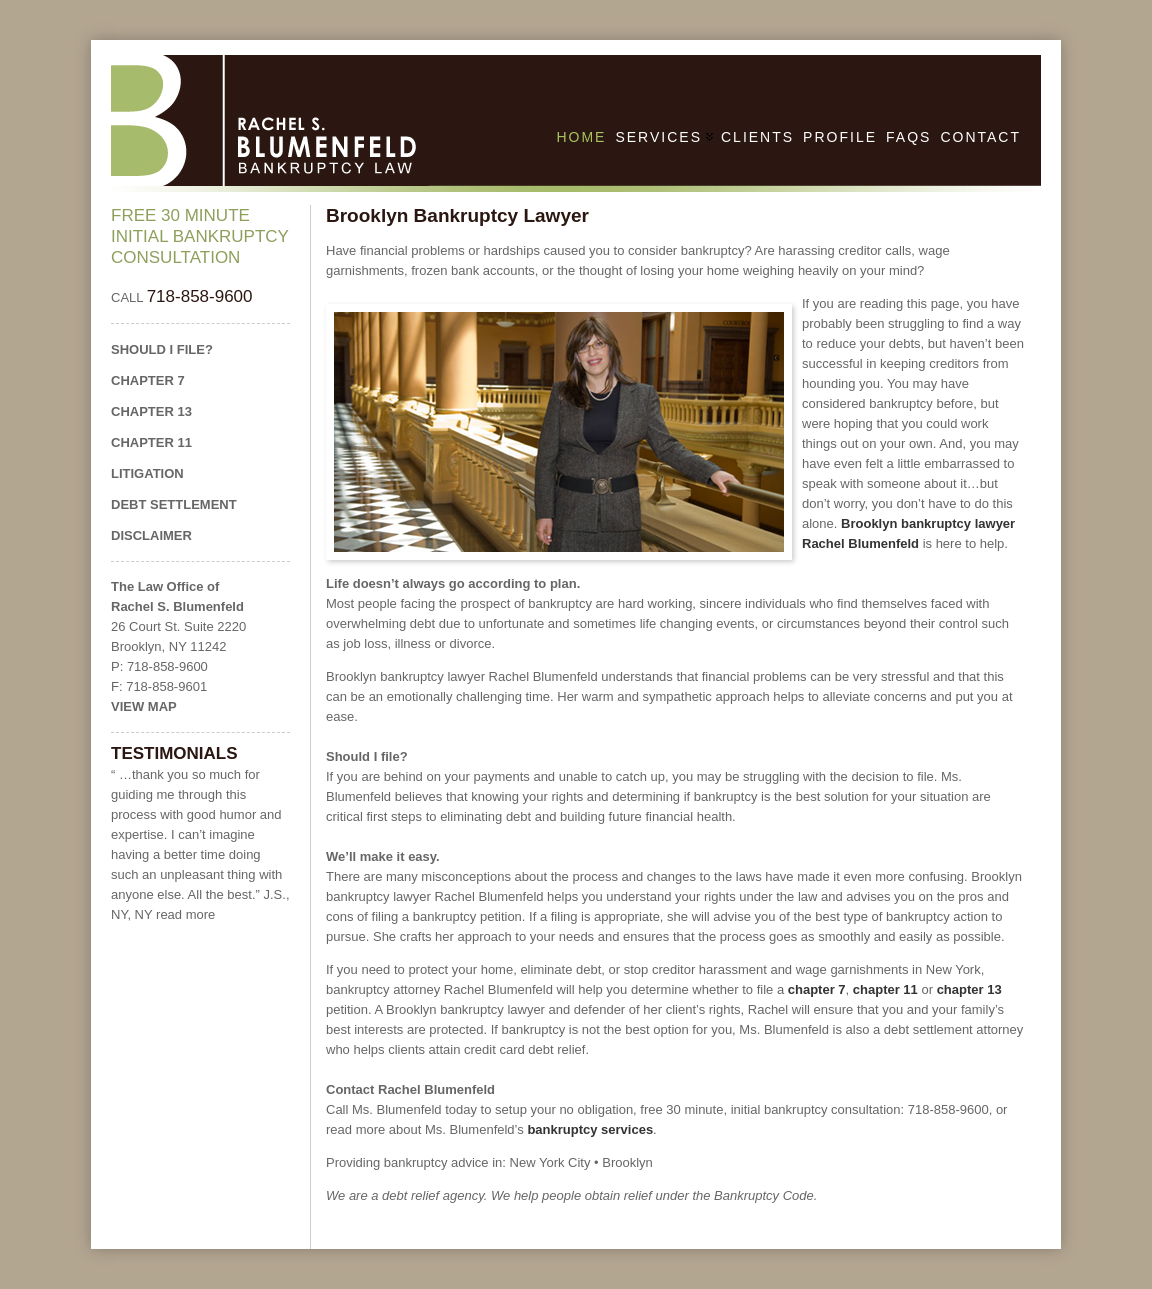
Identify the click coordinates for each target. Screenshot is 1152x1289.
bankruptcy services (590, 1129)
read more (185, 914)
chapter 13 (969, 989)
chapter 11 (885, 989)
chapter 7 (817, 989)
